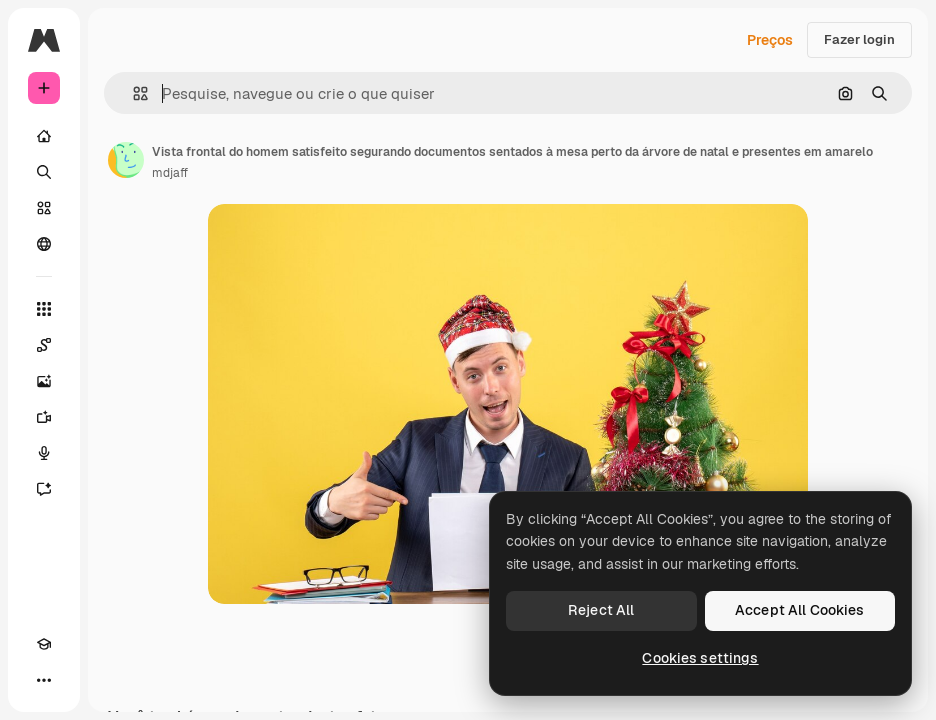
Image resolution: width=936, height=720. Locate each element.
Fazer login (859, 39)
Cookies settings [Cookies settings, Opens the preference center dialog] (700, 658)
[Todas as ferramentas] (44, 309)
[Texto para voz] (44, 453)
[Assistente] (44, 489)
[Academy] (44, 644)
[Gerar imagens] (44, 381)
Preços (770, 40)
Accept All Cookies (800, 610)
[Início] (44, 136)
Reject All (601, 610)
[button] (132, 93)
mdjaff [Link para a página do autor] (170, 173)
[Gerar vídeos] (44, 417)
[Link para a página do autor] (126, 160)
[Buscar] (44, 172)
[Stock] (44, 208)
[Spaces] (44, 345)
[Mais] (44, 680)
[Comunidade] (44, 244)
